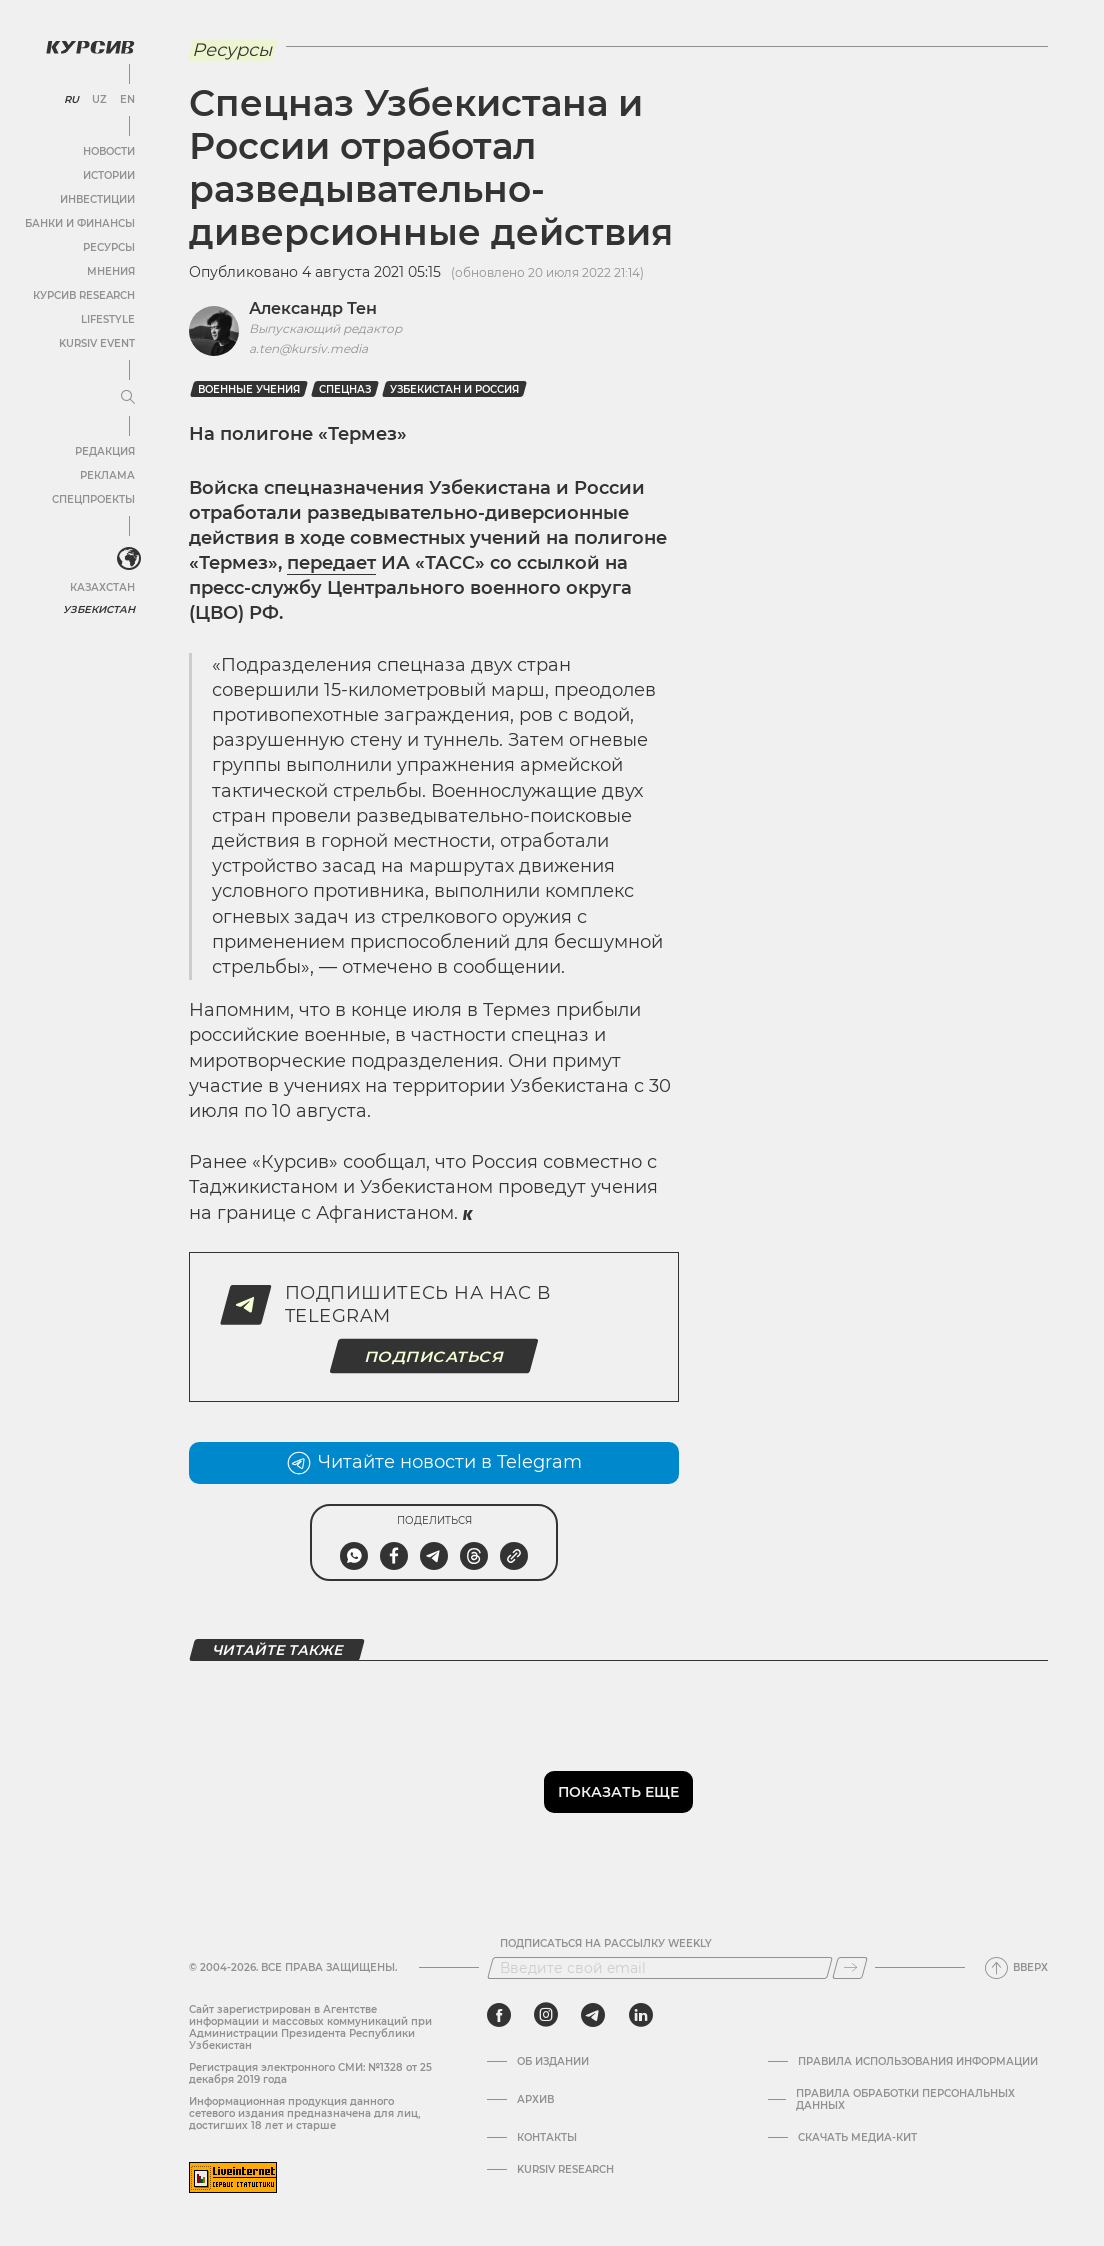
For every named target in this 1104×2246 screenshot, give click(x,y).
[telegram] (593, 2015)
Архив (535, 2100)
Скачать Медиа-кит (857, 2138)
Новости (109, 151)
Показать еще (618, 1792)
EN (127, 100)
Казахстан (102, 587)
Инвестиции (97, 199)
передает (331, 563)
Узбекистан (99, 609)
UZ (99, 100)
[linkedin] (640, 2015)
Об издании (553, 2062)
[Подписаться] (850, 1968)
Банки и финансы (80, 223)
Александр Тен (313, 308)
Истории (109, 175)
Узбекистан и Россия (454, 389)
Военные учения (249, 389)
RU (71, 100)
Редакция (105, 451)
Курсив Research (84, 295)
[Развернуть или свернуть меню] (128, 398)
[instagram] (546, 2015)
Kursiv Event (97, 343)
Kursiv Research (565, 2170)
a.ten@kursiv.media (308, 348)
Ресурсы (109, 247)
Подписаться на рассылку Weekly (606, 1944)
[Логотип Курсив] (90, 47)
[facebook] (499, 2015)
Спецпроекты (93, 499)
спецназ (345, 389)
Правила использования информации (918, 2062)
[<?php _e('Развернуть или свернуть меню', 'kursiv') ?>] (129, 559)
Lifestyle (108, 319)
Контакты (547, 2138)
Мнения (111, 271)
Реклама (107, 475)
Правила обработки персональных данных (905, 2100)
